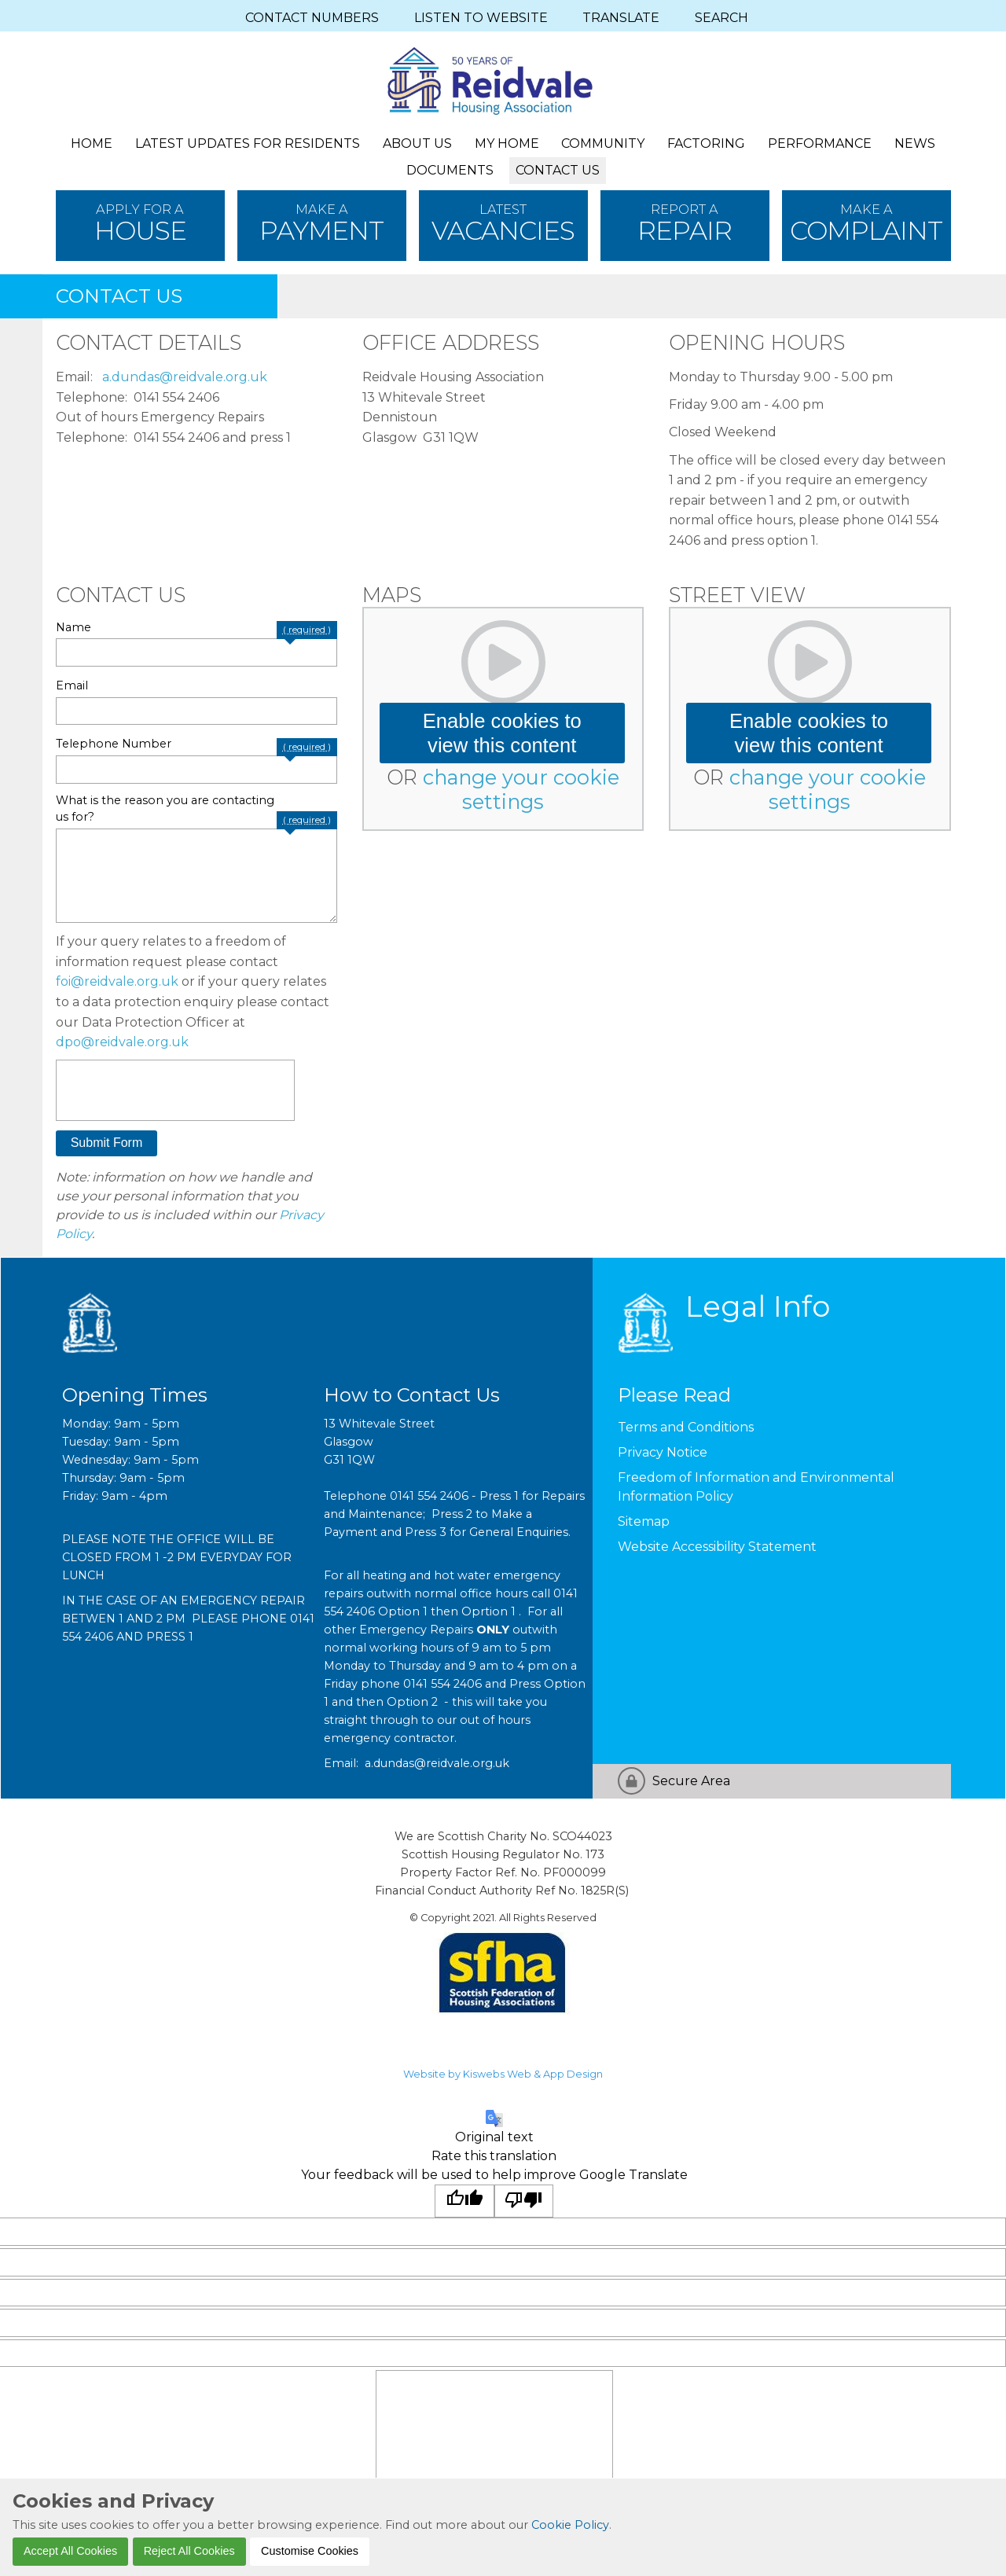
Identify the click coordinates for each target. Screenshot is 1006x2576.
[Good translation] (464, 2201)
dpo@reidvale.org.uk (122, 1041)
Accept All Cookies (70, 2551)
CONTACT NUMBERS (312, 17)
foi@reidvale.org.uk (117, 981)
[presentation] (175, 1090)
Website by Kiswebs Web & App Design (503, 2074)
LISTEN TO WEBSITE (481, 17)
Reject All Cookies (189, 2551)
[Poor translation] (524, 2201)
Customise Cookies (309, 2551)
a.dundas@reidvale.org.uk (184, 376)
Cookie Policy (570, 2525)
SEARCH (721, 17)
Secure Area (691, 1780)
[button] (107, 1143)
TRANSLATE (620, 17)
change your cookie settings (521, 789)
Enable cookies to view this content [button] (502, 733)
